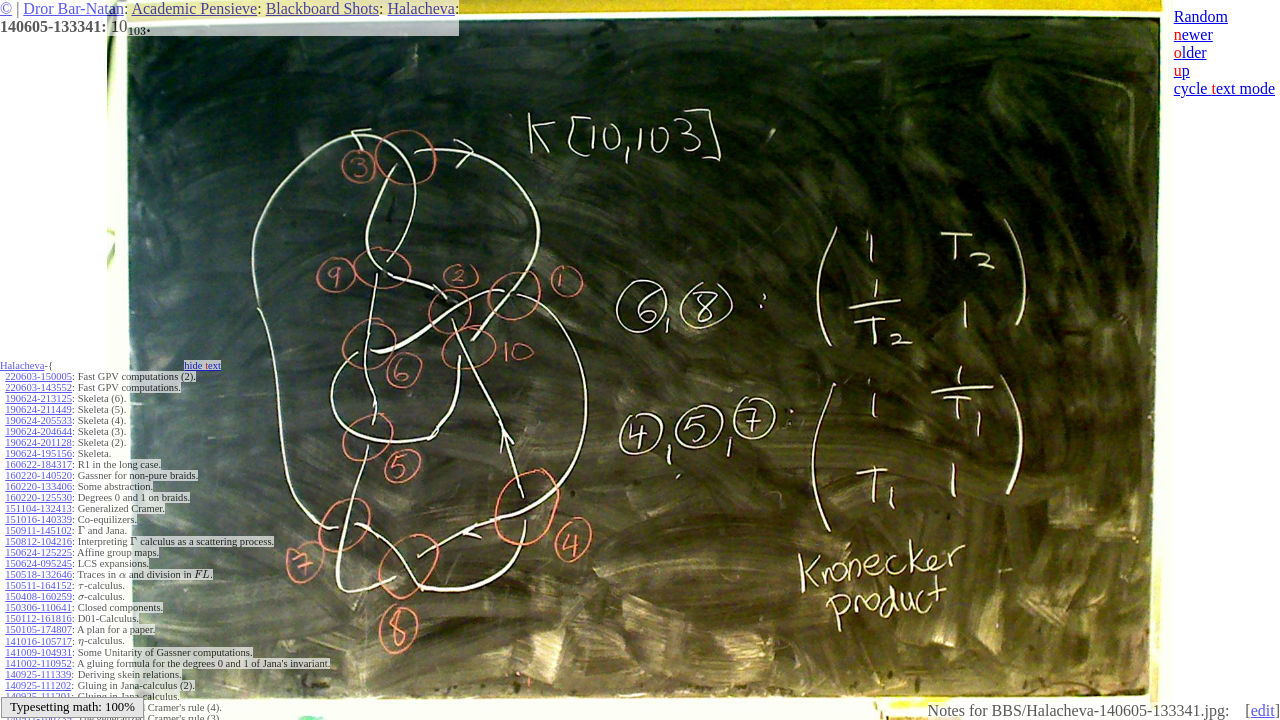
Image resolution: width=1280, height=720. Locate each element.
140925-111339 (38, 674)
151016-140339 (38, 519)
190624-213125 (38, 398)
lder (1190, 52)
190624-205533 (38, 420)
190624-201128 (38, 442)
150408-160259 (38, 596)
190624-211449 (38, 409)
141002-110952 (38, 663)
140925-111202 (38, 685)
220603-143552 (38, 387)
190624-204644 (38, 431)
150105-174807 (38, 629)
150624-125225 (38, 552)
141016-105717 (38, 641)
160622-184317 (38, 464)
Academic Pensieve (194, 8)
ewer (1193, 34)
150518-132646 (38, 574)
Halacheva (421, 8)
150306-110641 (38, 607)
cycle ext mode (1224, 88)
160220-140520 (38, 475)
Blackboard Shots (322, 8)
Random (1201, 16)
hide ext (202, 365)
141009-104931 (38, 652)
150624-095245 (38, 563)
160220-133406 (38, 486)
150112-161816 (38, 618)
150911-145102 (38, 530)
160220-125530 (38, 497)
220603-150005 (38, 376)
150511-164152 (38, 585)
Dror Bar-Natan (73, 8)
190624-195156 (38, 453)
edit (1263, 710)
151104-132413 (38, 508)
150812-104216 (38, 541)
